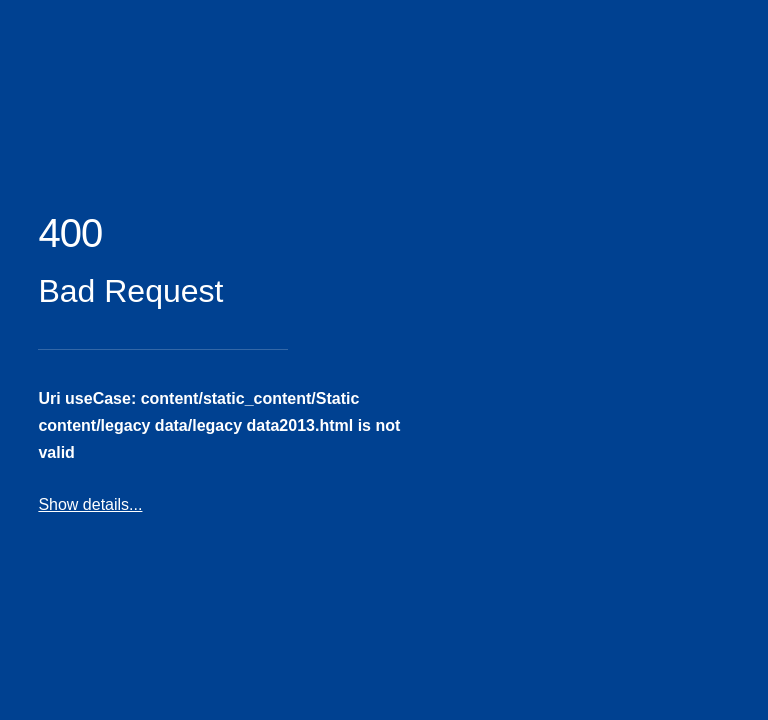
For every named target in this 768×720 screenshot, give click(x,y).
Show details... (90, 504)
